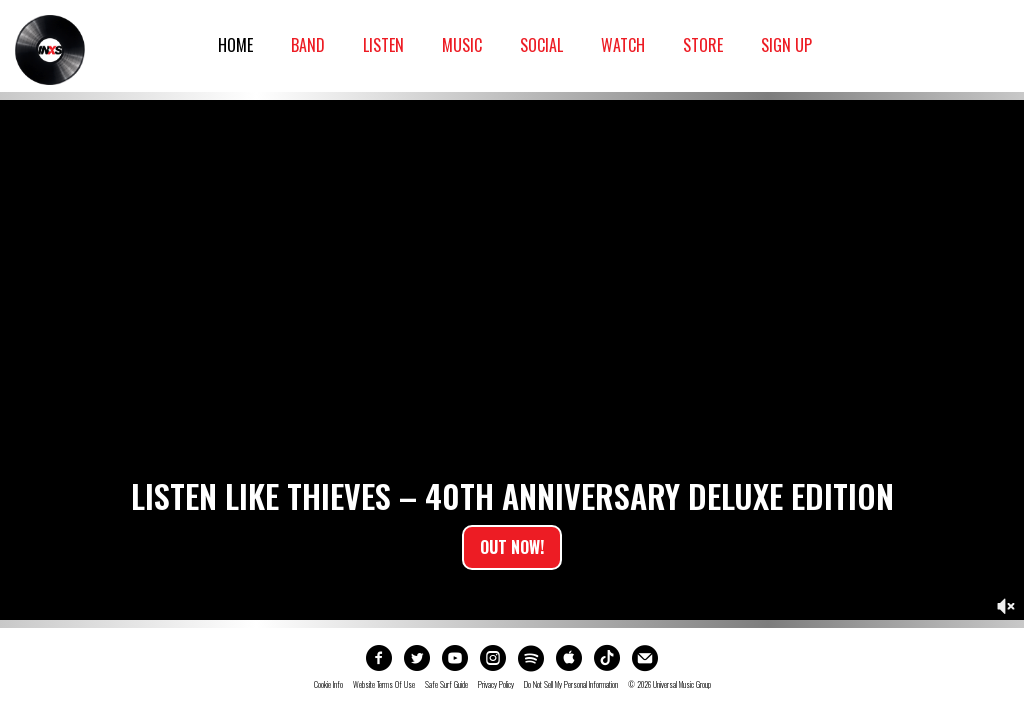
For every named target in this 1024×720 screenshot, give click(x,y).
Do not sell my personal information (571, 685)
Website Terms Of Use (384, 685)
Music (462, 45)
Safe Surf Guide (446, 685)
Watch (623, 45)
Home (235, 45)
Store (703, 45)
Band (308, 45)
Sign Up (786, 45)
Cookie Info (328, 685)
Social (541, 45)
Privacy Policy (496, 685)
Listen (383, 45)
